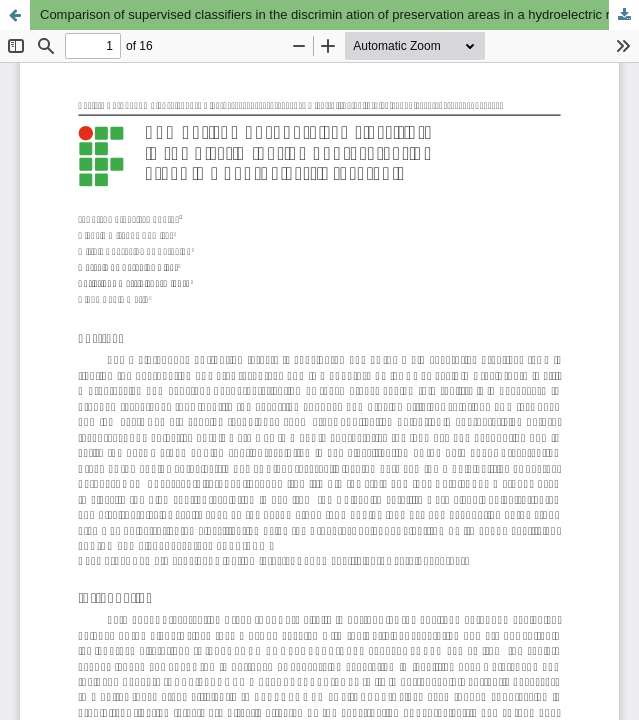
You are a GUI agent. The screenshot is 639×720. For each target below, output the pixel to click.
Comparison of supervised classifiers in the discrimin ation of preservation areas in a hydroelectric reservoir (339, 14)
